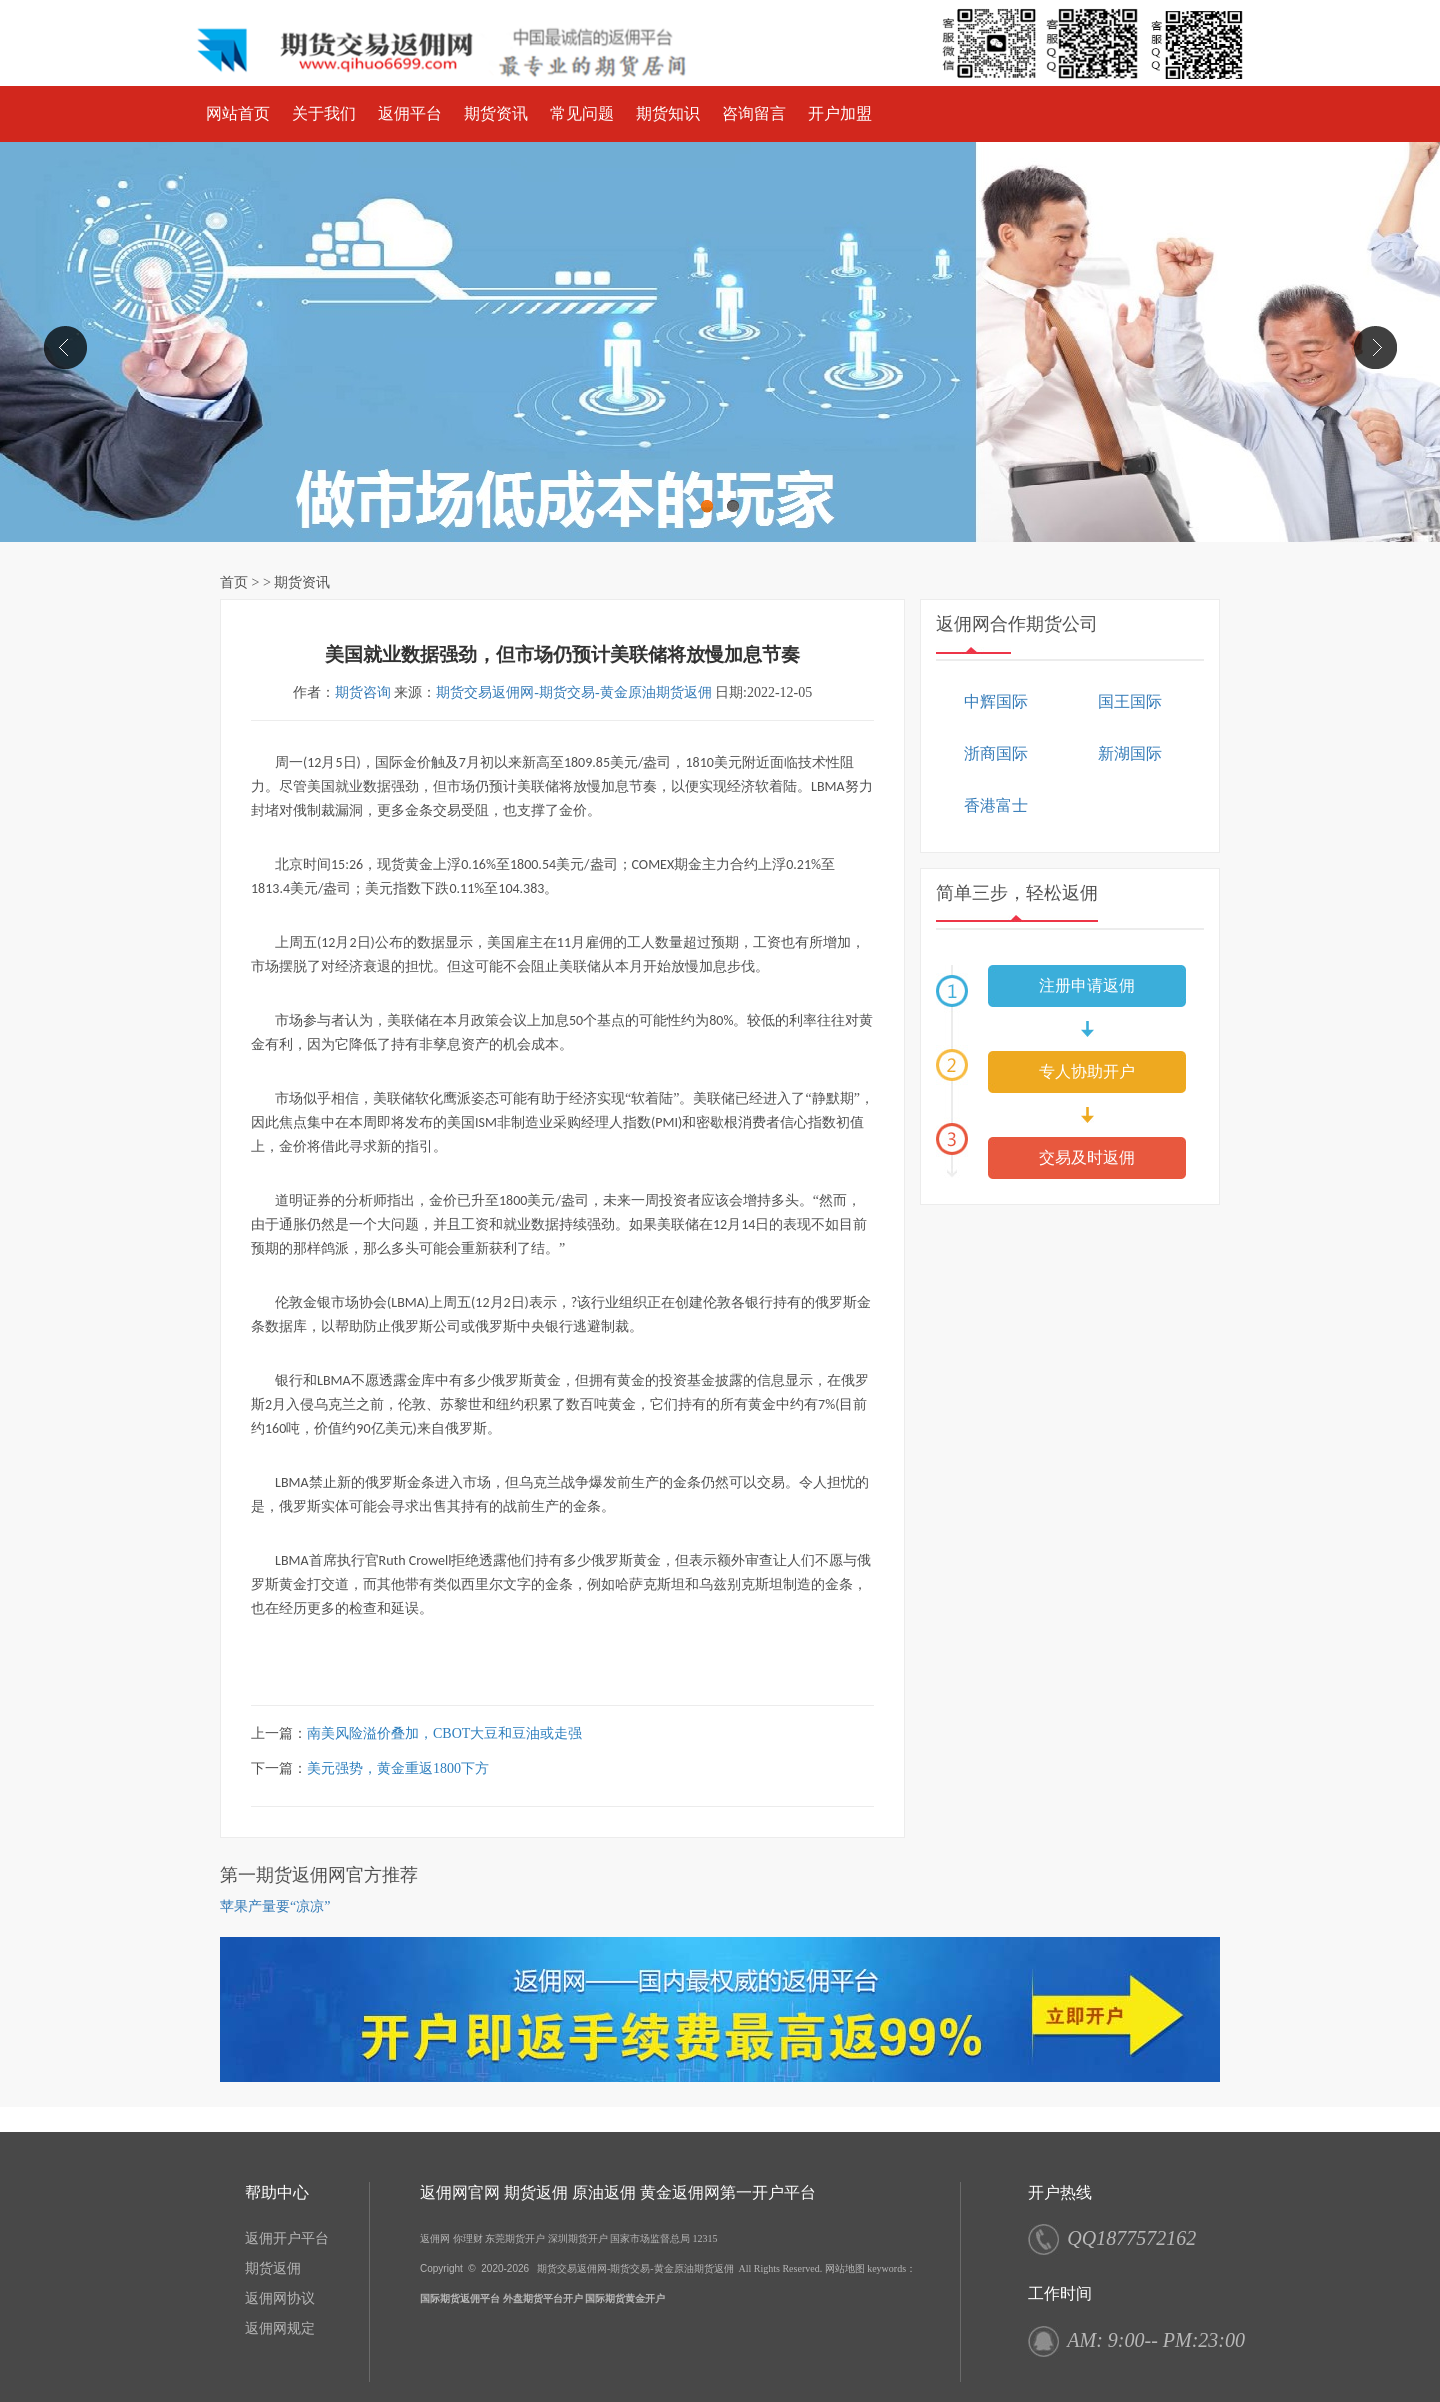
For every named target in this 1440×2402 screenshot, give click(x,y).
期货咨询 (363, 692)
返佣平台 (410, 113)
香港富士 (996, 805)
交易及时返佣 (1087, 1157)
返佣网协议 (280, 2298)
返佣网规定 (280, 2328)
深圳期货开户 (578, 2238)
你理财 (468, 2238)
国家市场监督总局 (650, 2238)
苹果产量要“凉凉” (275, 1906)
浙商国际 (996, 753)
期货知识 (668, 113)
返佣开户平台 (287, 2238)
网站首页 (238, 113)
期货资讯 (496, 113)
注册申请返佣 (1087, 985)
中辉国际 (996, 701)
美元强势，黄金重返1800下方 (398, 1768)
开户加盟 (840, 113)
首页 (234, 582)
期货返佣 (273, 2268)
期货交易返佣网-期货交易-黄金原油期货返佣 (573, 692)
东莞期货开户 (515, 2238)
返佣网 (435, 2238)
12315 (705, 2238)
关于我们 (324, 113)
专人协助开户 (1087, 1071)
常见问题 (582, 113)
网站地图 (845, 2268)
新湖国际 (1130, 753)
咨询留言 (754, 113)
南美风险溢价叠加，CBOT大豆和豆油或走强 (444, 1733)
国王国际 (1130, 701)
